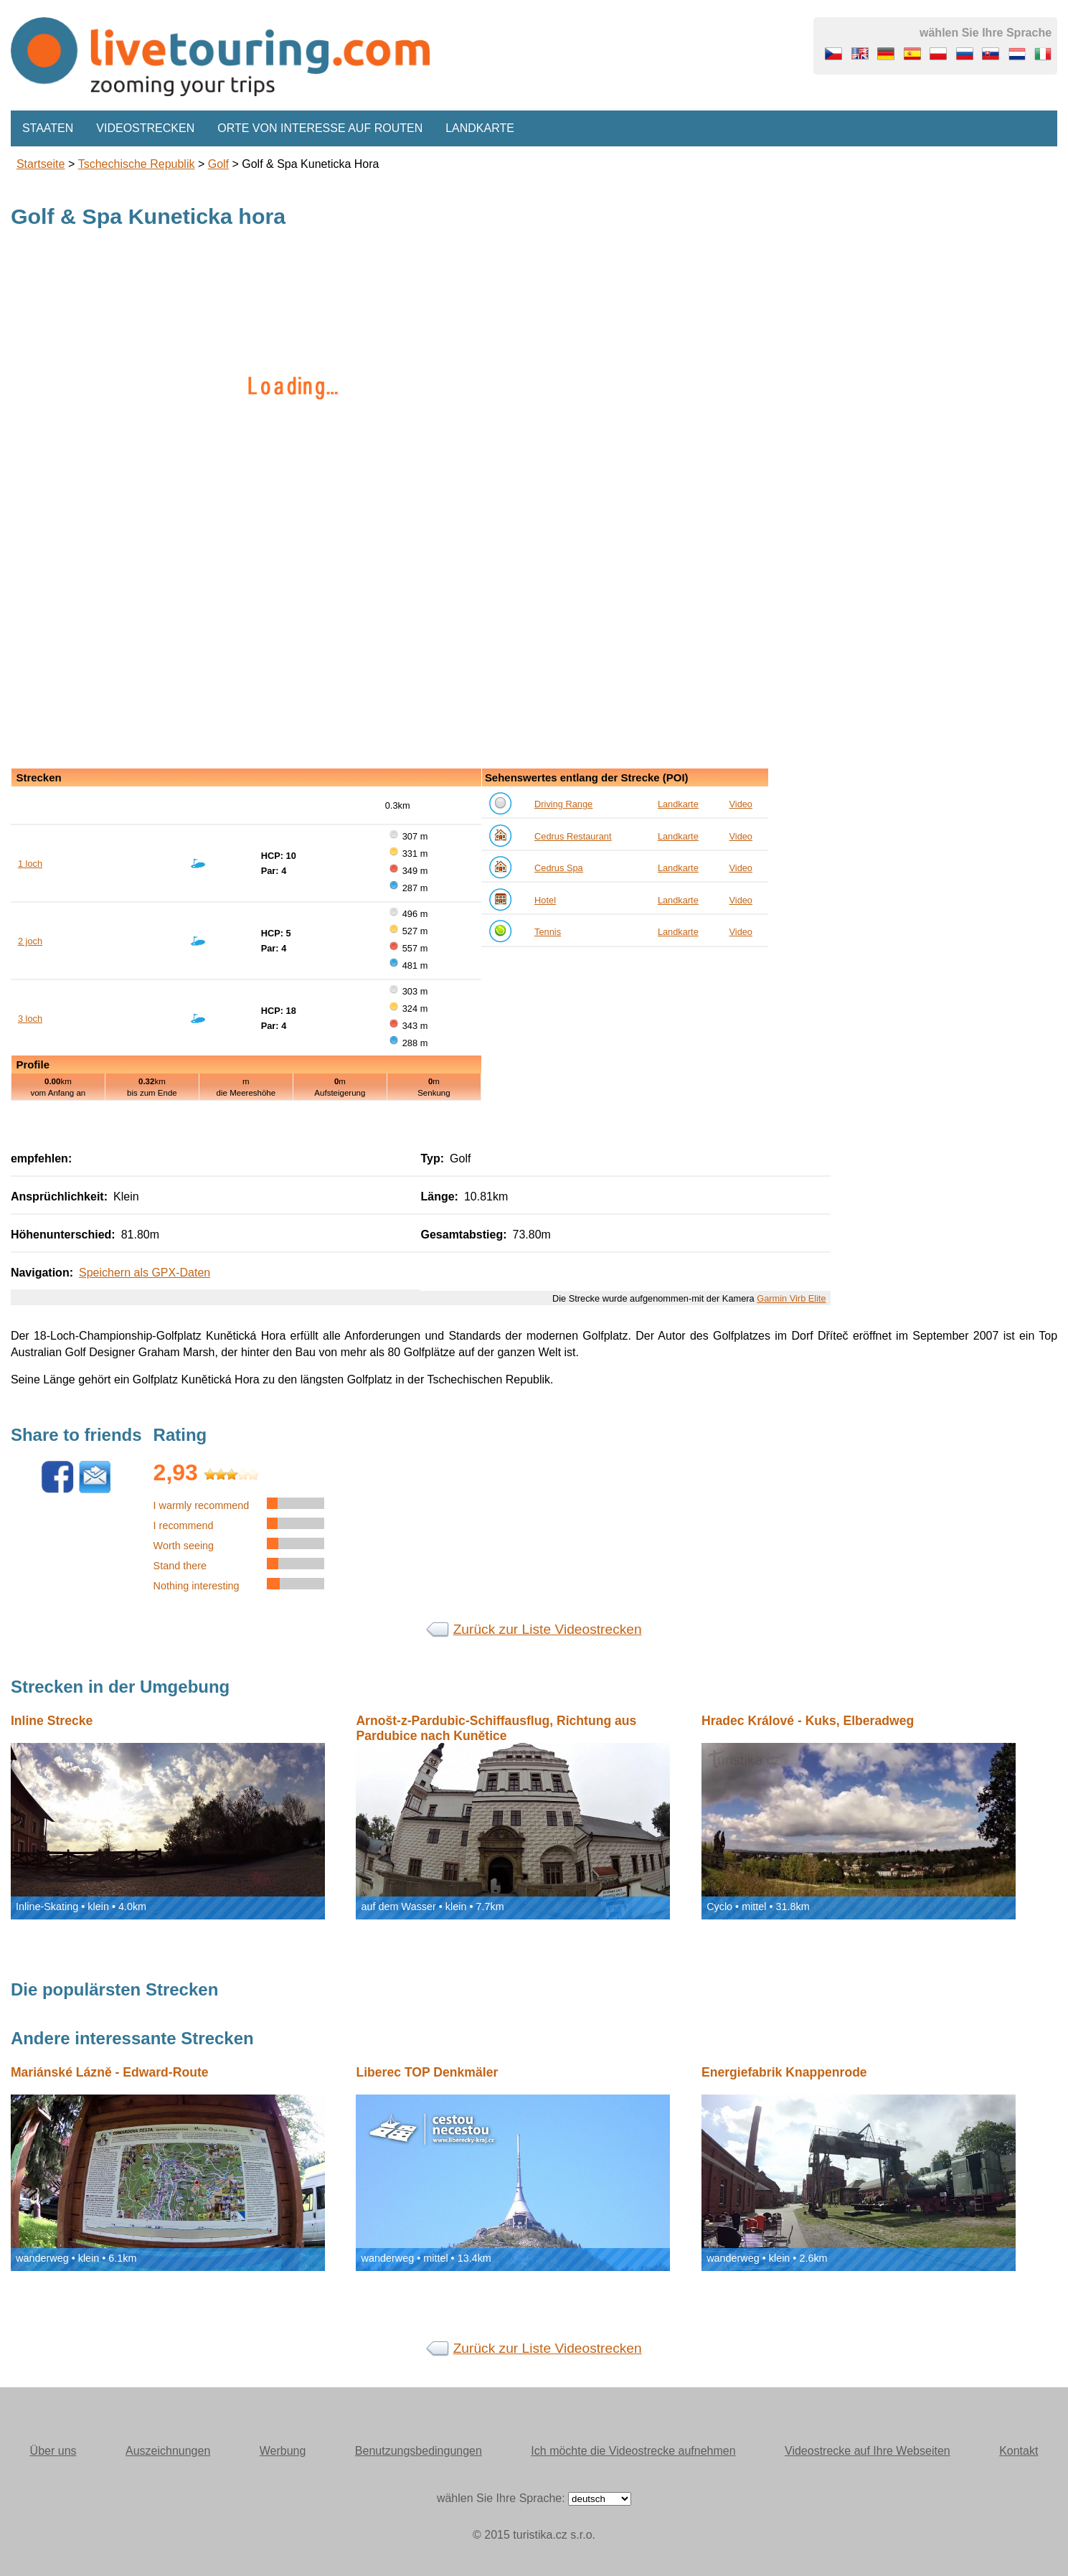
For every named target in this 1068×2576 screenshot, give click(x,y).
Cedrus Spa (558, 867)
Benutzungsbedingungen (418, 2451)
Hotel (545, 900)
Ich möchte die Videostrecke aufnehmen (633, 2451)
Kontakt (1018, 2451)
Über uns (53, 2451)
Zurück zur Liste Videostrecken (547, 1629)
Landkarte (479, 128)
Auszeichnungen (168, 2451)
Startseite (40, 164)
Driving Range (563, 804)
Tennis (547, 931)
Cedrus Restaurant (572, 836)
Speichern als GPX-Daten (144, 1272)
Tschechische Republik (136, 164)
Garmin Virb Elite (791, 1298)
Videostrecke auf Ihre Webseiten (867, 2451)
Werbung (283, 2451)
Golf (218, 164)
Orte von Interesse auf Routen (319, 128)
